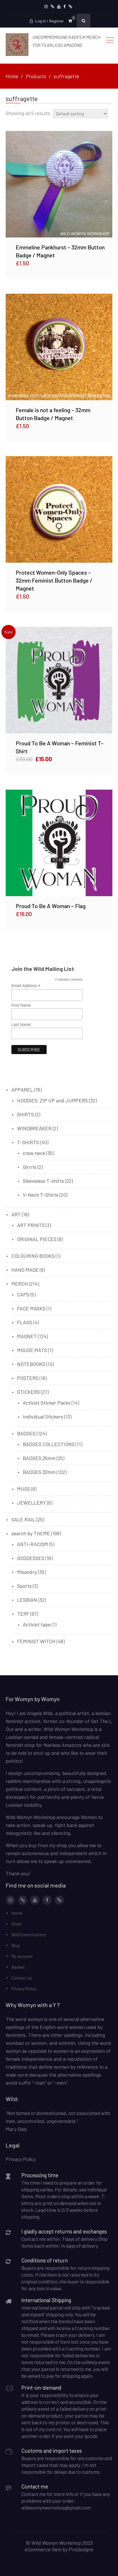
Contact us (21, 1977)
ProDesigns (81, 2549)
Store (16, 1923)
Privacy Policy (23, 1988)
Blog (15, 1945)
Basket (18, 1967)
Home (16, 1913)
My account (22, 1956)
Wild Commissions (28, 1934)
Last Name (21, 1024)
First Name (21, 1005)
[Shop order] (80, 113)
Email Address (25, 985)
